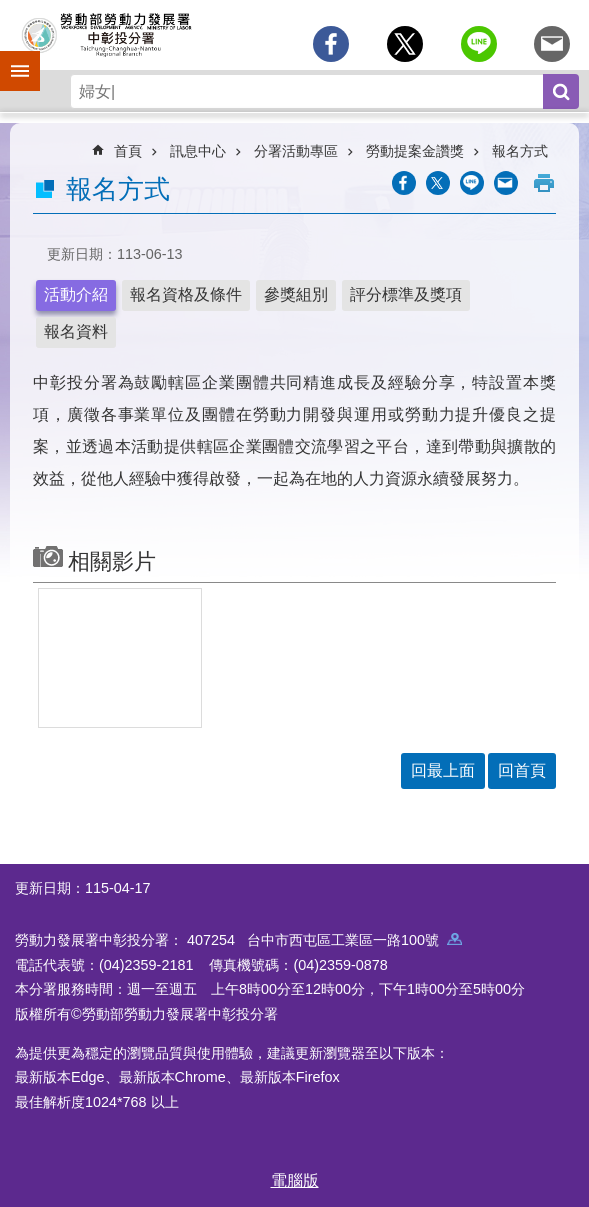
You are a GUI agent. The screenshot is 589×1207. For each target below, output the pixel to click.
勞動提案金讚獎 (415, 151)
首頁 (128, 151)
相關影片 (112, 561)
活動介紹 (76, 294)
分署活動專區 (296, 151)
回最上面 (443, 770)
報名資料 (76, 331)
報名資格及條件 (186, 294)
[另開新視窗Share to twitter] (405, 44)
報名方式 (520, 151)
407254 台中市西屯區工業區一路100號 (324, 940)
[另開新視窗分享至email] (552, 44)
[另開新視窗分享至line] (479, 44)
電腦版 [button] (295, 1180)
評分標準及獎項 (406, 294)
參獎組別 (296, 294)
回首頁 (522, 770)
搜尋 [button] (561, 91)
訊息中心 (198, 151)
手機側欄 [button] (11, 57)
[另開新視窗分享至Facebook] (331, 44)
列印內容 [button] (544, 183)
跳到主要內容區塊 (10, 10)
